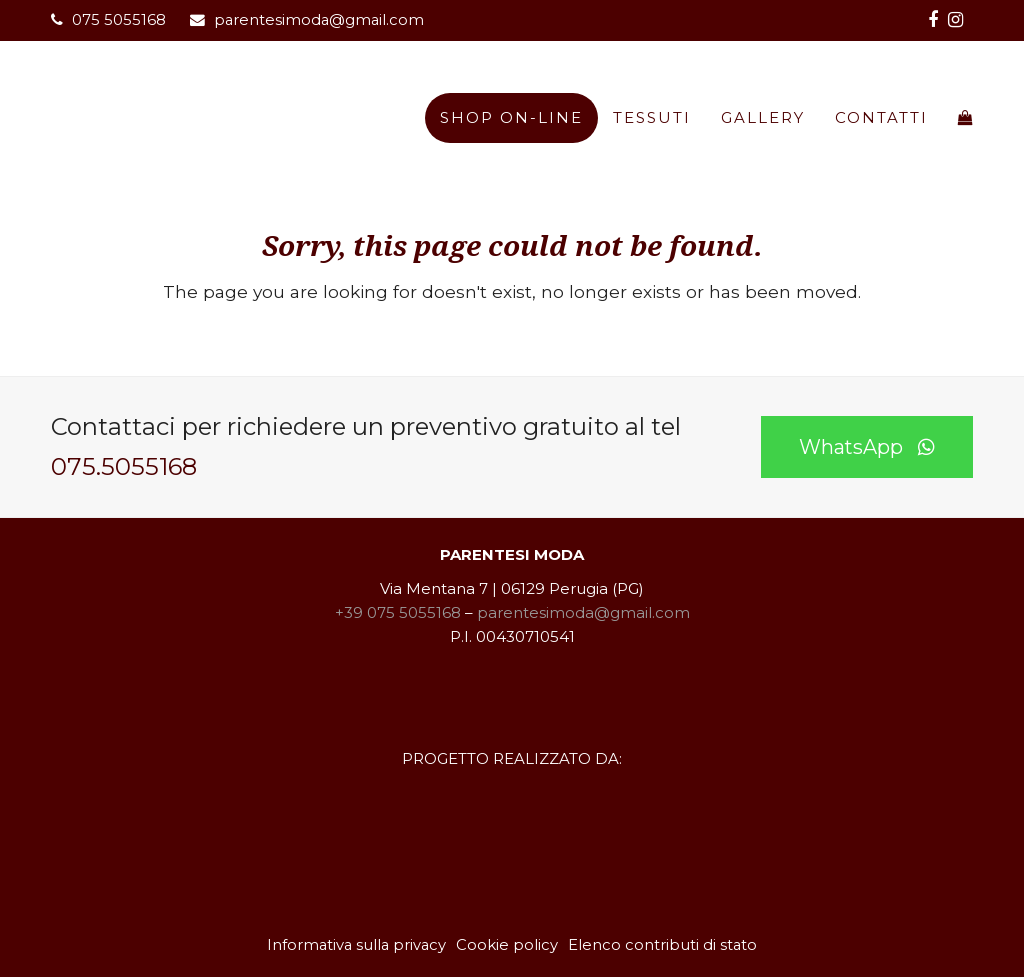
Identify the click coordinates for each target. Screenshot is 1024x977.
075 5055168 (119, 20)
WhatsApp (867, 447)
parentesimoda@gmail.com (319, 20)
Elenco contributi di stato (662, 945)
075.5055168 (124, 466)
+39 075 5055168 (398, 612)
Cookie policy (507, 945)
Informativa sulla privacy (356, 945)
